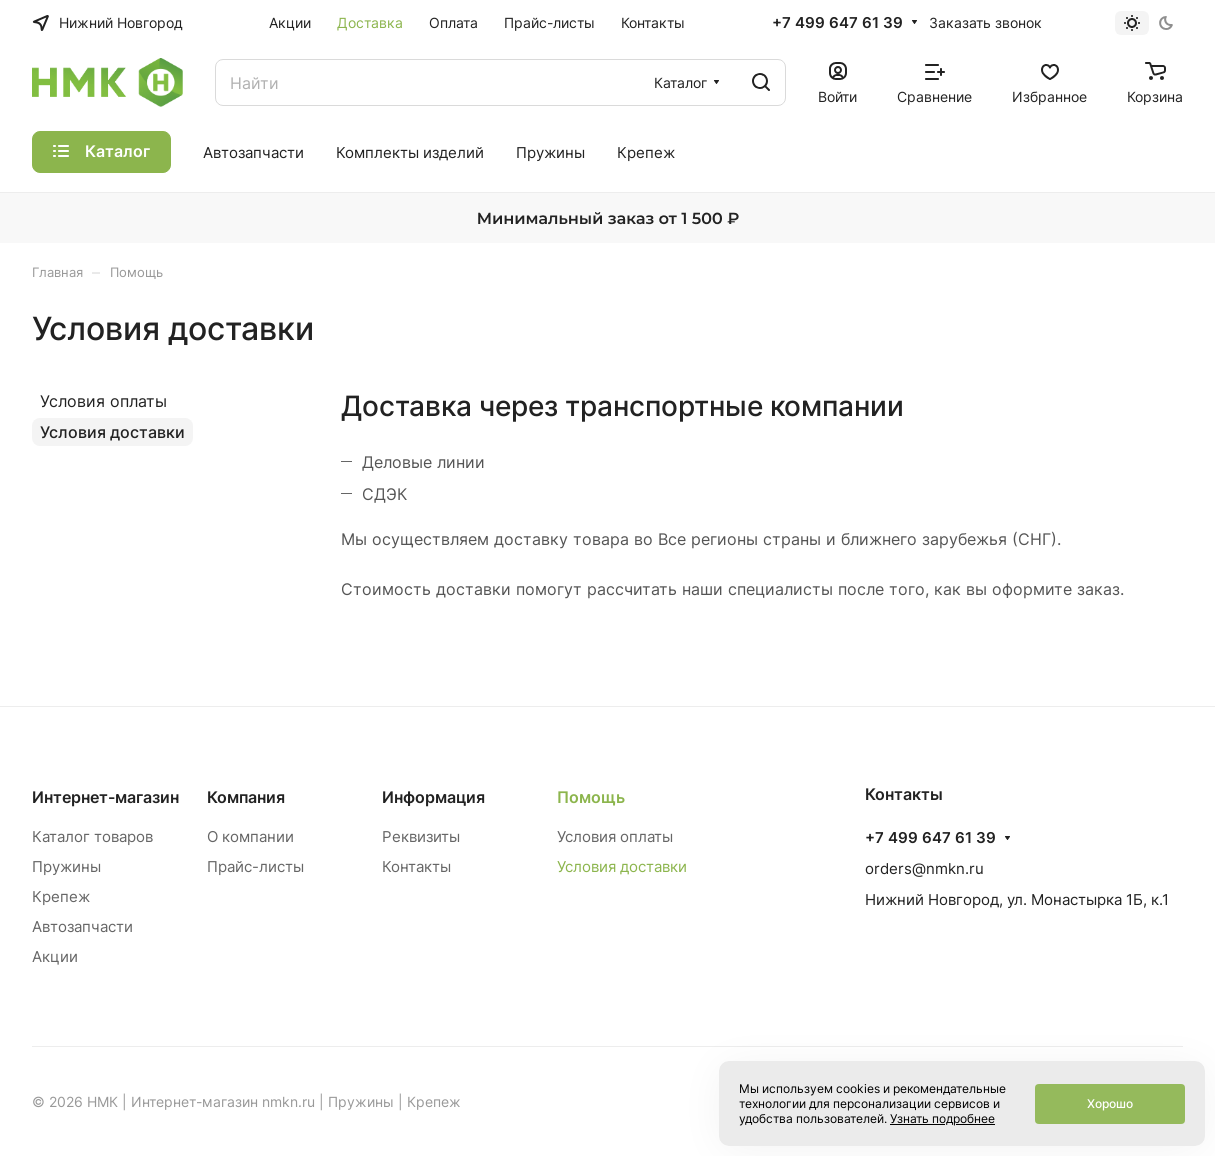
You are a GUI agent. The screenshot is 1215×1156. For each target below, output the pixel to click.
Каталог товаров (92, 836)
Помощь (591, 797)
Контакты (416, 866)
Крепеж (61, 896)
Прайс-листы (255, 866)
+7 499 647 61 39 (837, 23)
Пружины (66, 866)
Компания (246, 797)
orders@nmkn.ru (924, 868)
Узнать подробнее (942, 1118)
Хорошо (1110, 1103)
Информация (433, 797)
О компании (250, 836)
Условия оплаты (103, 401)
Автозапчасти (82, 926)
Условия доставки (112, 432)
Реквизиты (421, 836)
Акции (55, 956)
